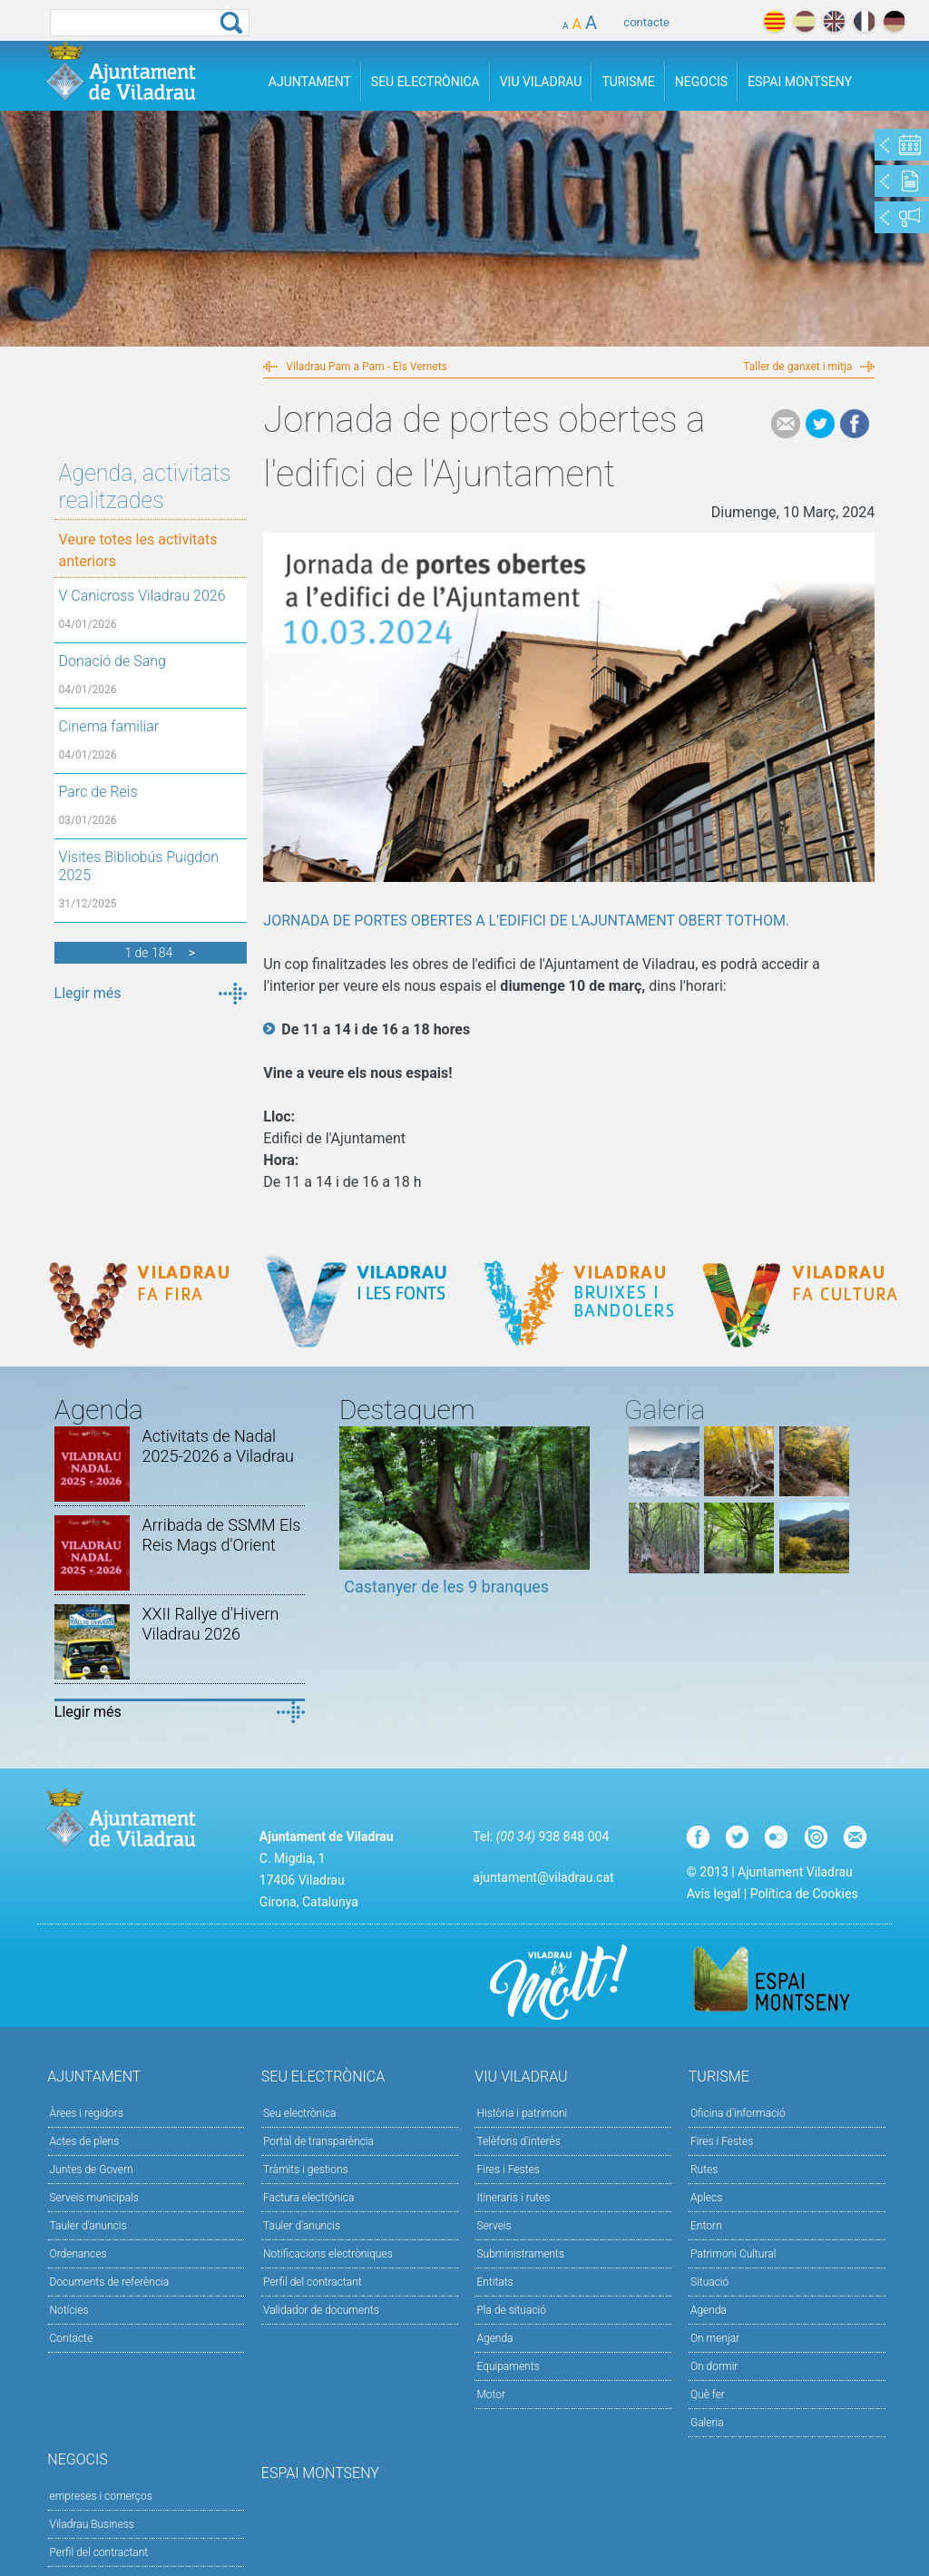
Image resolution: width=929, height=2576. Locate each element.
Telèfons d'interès (518, 2141)
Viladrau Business (92, 2524)
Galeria (707, 2422)
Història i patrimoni (521, 2113)
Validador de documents (321, 2310)
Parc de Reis (98, 791)
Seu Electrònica (425, 81)
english (834, 21)
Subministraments (520, 2254)
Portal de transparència (318, 2141)
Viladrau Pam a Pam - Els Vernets (366, 366)
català (774, 21)
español (804, 21)
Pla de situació (511, 2310)
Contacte (71, 2338)
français (864, 21)
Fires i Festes (507, 2169)
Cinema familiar (109, 726)
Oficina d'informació (738, 2113)
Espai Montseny (800, 81)
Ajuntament (310, 81)
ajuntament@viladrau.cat (543, 1877)
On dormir (714, 2366)
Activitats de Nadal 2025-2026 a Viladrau (218, 1445)
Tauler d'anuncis (88, 2225)
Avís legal (713, 1893)
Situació (709, 2282)
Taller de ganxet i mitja (797, 366)
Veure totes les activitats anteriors (138, 550)
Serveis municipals (94, 2197)
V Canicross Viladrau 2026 (142, 595)
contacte (646, 22)
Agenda (494, 2338)
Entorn (706, 2225)
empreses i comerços (101, 2496)
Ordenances (78, 2254)
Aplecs (706, 2197)
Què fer (707, 2394)
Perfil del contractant (312, 2282)
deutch (894, 21)
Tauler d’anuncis (301, 2225)
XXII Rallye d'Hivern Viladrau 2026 (210, 1623)
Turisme (627, 81)
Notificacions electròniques (328, 2254)
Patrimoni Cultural (733, 2254)
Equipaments (507, 2366)
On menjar (714, 2338)
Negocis (701, 81)
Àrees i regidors (86, 2113)
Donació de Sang (112, 661)
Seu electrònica (300, 2113)
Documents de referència (110, 2282)
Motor (490, 2394)
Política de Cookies (804, 1893)
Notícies (69, 2310)
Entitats (494, 2282)
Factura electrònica (308, 2197)
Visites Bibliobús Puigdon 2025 (139, 866)
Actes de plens (85, 2141)
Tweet (820, 423)
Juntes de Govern (91, 2169)
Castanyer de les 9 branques (446, 1586)
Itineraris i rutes (513, 2197)
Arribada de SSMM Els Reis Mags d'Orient (221, 1534)
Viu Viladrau (541, 81)
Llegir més (88, 993)
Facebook (854, 423)
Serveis (493, 2225)
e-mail (785, 423)
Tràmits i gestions (305, 2169)
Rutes (704, 2169)
